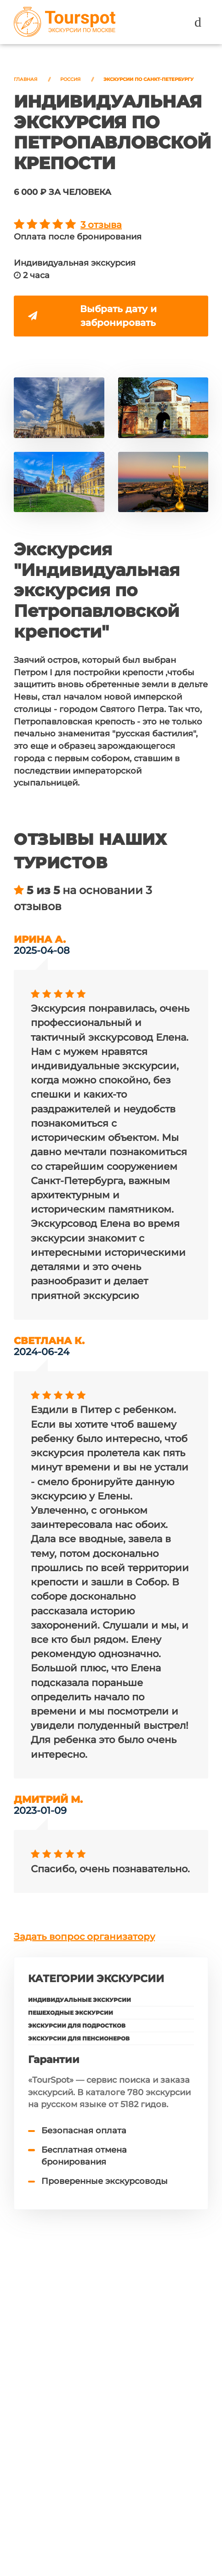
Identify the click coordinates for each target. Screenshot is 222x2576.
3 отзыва (101, 224)
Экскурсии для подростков (76, 2029)
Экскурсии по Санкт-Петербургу (148, 79)
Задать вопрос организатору (84, 1940)
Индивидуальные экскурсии (79, 2003)
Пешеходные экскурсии (70, 2016)
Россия (70, 79)
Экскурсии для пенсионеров (79, 2042)
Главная (25, 79)
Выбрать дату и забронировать (93, 317)
